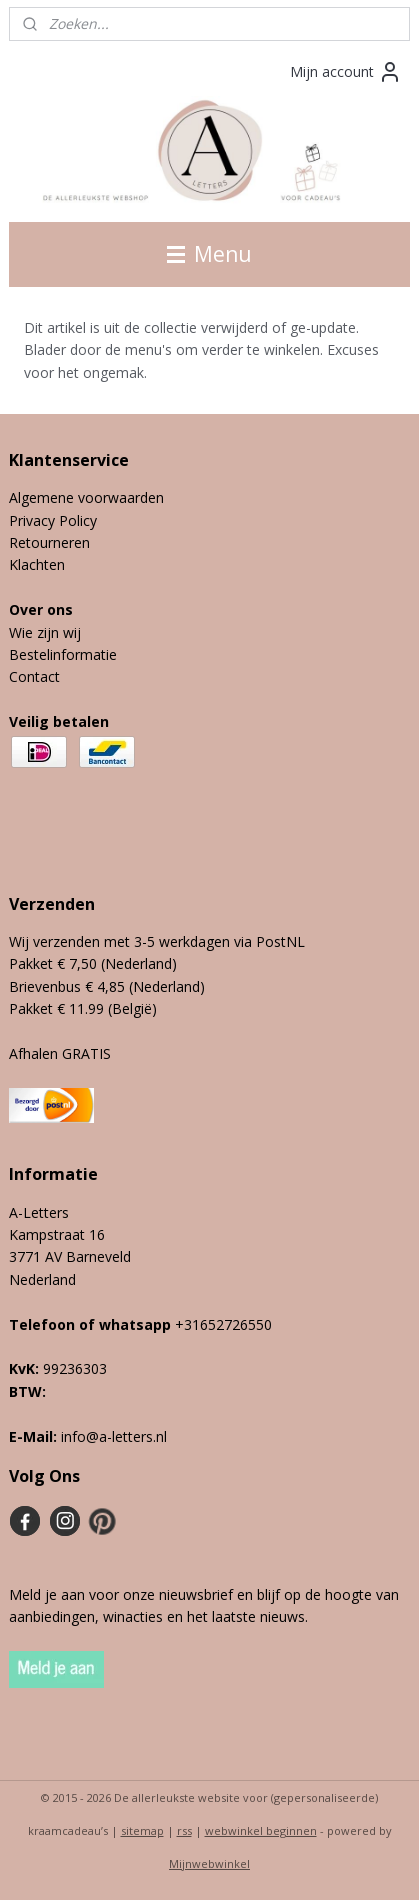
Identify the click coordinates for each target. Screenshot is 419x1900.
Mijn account (346, 72)
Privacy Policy (53, 520)
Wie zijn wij (45, 632)
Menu (209, 254)
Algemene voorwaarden (86, 497)
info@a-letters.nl (114, 1436)
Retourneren (49, 542)
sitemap (142, 1830)
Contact (34, 676)
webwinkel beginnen (261, 1830)
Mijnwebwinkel (209, 1863)
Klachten (37, 564)
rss (184, 1830)
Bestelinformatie (63, 654)
